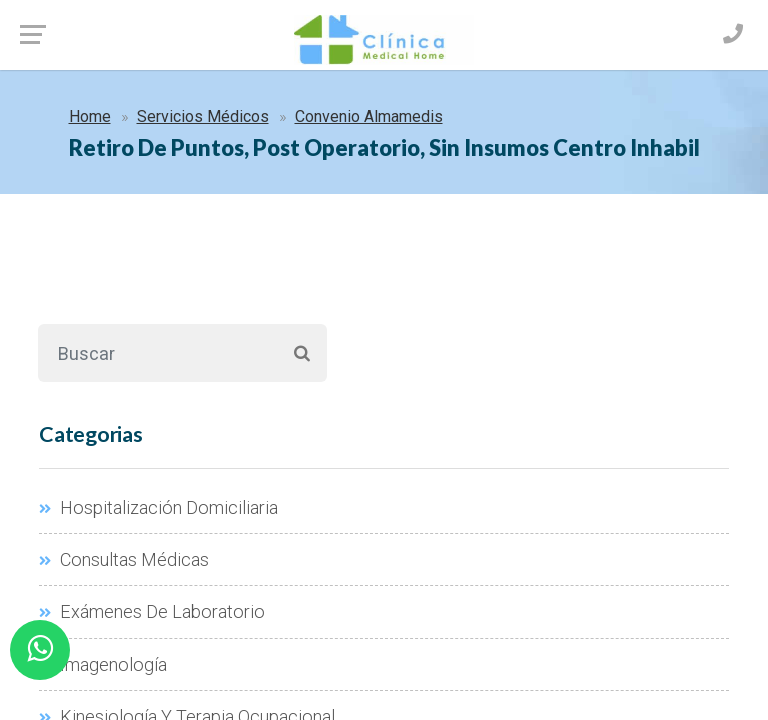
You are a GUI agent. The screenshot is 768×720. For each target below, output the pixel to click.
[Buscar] (157, 353)
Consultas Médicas (124, 559)
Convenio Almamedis (369, 116)
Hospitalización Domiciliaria (158, 507)
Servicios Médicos (203, 116)
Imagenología (103, 664)
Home (90, 116)
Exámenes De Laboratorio (152, 611)
